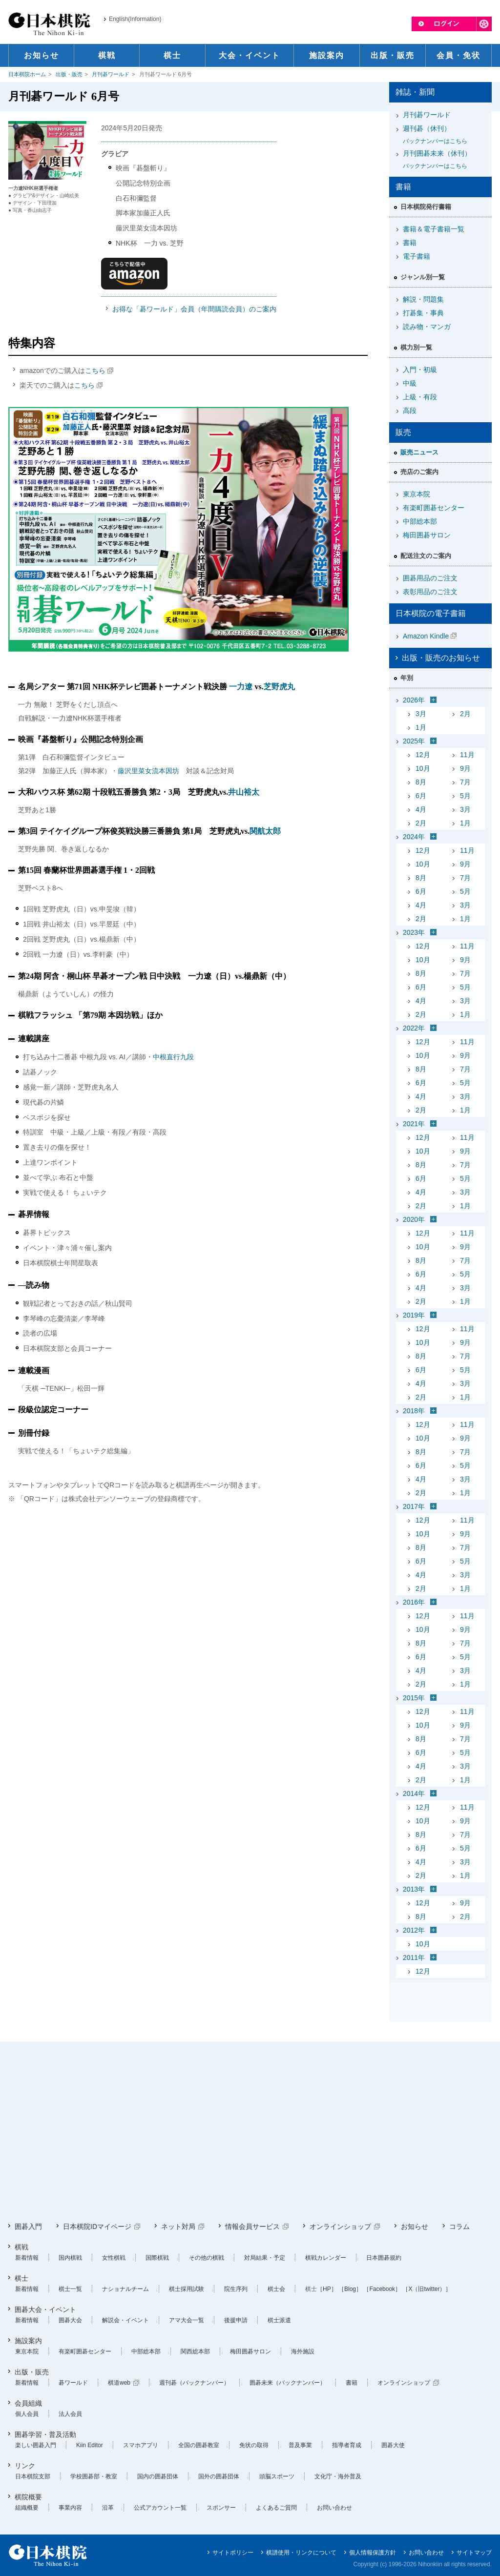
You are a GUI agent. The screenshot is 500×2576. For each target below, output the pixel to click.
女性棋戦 (113, 2257)
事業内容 (70, 2507)
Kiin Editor (89, 2445)
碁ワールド (73, 2382)
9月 (465, 768)
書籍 (410, 243)
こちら (95, 370)
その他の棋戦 (206, 2257)
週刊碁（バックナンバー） (194, 2382)
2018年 (414, 1411)
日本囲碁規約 (383, 2257)
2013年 (414, 1889)
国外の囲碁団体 (218, 2476)
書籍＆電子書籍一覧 (433, 229)
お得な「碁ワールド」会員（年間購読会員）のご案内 (194, 309)
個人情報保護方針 (372, 2552)
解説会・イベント (125, 2320)
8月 (421, 782)
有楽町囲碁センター (433, 508)
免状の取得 (254, 2445)
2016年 (414, 1602)
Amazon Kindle (426, 636)
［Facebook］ (382, 2289)
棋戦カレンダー (325, 2257)
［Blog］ (350, 2289)
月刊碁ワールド (110, 74)
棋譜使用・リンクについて (301, 2552)
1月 (421, 727)
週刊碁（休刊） (444, 135)
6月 (421, 796)
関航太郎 (265, 831)
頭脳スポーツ (276, 2476)
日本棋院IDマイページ (97, 2226)
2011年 (414, 1957)
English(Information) (135, 19)
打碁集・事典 (423, 313)
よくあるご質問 (276, 2507)
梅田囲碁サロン (427, 535)
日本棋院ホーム (27, 74)
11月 (467, 755)
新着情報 (27, 2257)
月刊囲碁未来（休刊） (444, 160)
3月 (421, 714)
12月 (423, 755)
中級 (410, 383)
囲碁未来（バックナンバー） (288, 2382)
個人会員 (27, 2414)
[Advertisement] (250, 2131)
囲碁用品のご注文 (430, 578)
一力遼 (240, 686)
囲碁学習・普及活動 (45, 2434)
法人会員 (70, 2414)
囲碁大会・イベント (45, 2309)
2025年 (414, 741)
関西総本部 (195, 2351)
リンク (25, 2466)
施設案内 (28, 2341)
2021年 (414, 1124)
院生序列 (236, 2289)
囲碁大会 (70, 2320)
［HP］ (327, 2289)
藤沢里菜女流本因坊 (148, 771)
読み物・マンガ (427, 326)
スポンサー (221, 2507)
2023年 (414, 932)
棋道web (119, 2382)
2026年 (414, 700)
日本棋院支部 (32, 2476)
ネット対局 (178, 2226)
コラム (459, 2226)
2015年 (414, 1698)
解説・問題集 (423, 299)
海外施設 (302, 2351)
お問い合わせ (334, 2507)
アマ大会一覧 (186, 2320)
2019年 (414, 1315)
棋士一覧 (70, 2289)
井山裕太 (243, 792)
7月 (465, 782)
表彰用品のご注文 (430, 592)
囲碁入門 (28, 2226)
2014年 (414, 1793)
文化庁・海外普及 (337, 2476)
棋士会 (276, 2289)
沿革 (108, 2507)
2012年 (414, 1930)
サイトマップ (474, 2552)
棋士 (21, 2278)
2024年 (414, 837)
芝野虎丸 (279, 686)
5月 (465, 796)
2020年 (414, 1219)
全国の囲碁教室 (198, 2445)
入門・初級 (420, 369)
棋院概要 (28, 2497)
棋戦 (21, 2247)
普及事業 (300, 2445)
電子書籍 (416, 256)
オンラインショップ (340, 2226)
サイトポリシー (232, 2552)
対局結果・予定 (264, 2257)
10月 (423, 768)
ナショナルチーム (125, 2289)
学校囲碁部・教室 (93, 2476)
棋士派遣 (279, 2320)
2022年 (414, 1028)
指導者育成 (346, 2445)
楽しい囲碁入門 (35, 2445)
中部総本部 (420, 521)
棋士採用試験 (186, 2289)
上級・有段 (420, 397)
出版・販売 (69, 74)
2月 (465, 714)
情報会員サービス (252, 2226)
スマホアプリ (140, 2445)
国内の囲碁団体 (157, 2476)
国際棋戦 (157, 2257)
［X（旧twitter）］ (426, 2289)
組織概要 (27, 2507)
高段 (410, 410)
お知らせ (414, 2226)
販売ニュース (419, 452)
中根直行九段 (173, 1057)
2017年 (414, 1506)
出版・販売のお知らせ (441, 658)
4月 (421, 809)
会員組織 (28, 2403)
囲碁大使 (393, 2445)
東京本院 (416, 494)
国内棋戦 (70, 2257)
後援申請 (236, 2320)
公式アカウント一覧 (160, 2507)
